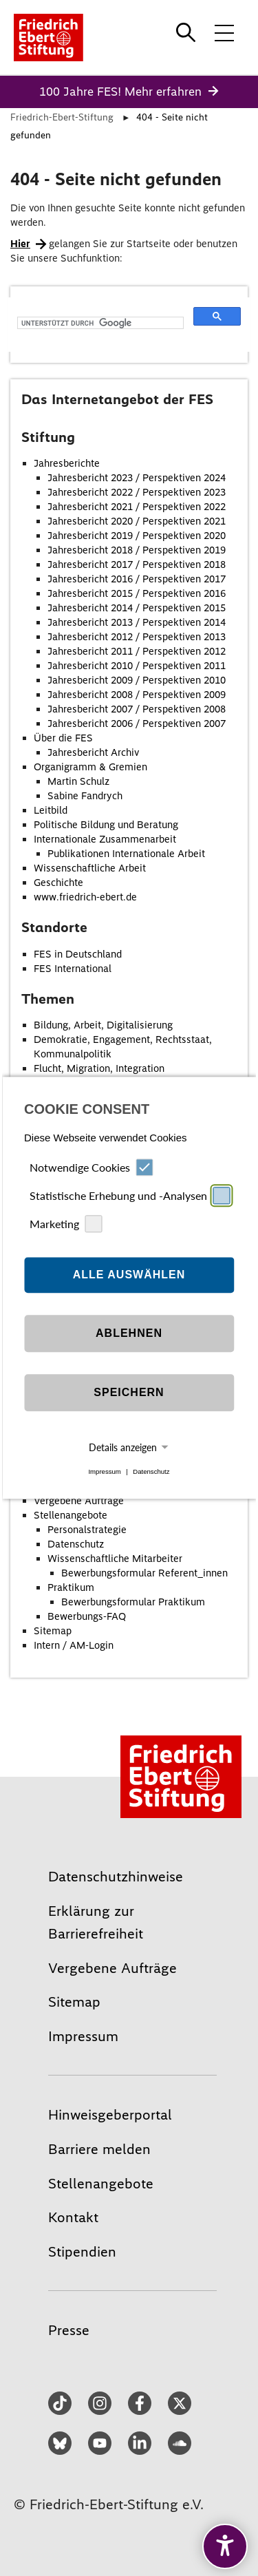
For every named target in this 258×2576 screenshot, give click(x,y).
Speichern (129, 1392)
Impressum (104, 1471)
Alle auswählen (129, 1274)
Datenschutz (151, 1471)
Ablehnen (129, 1333)
